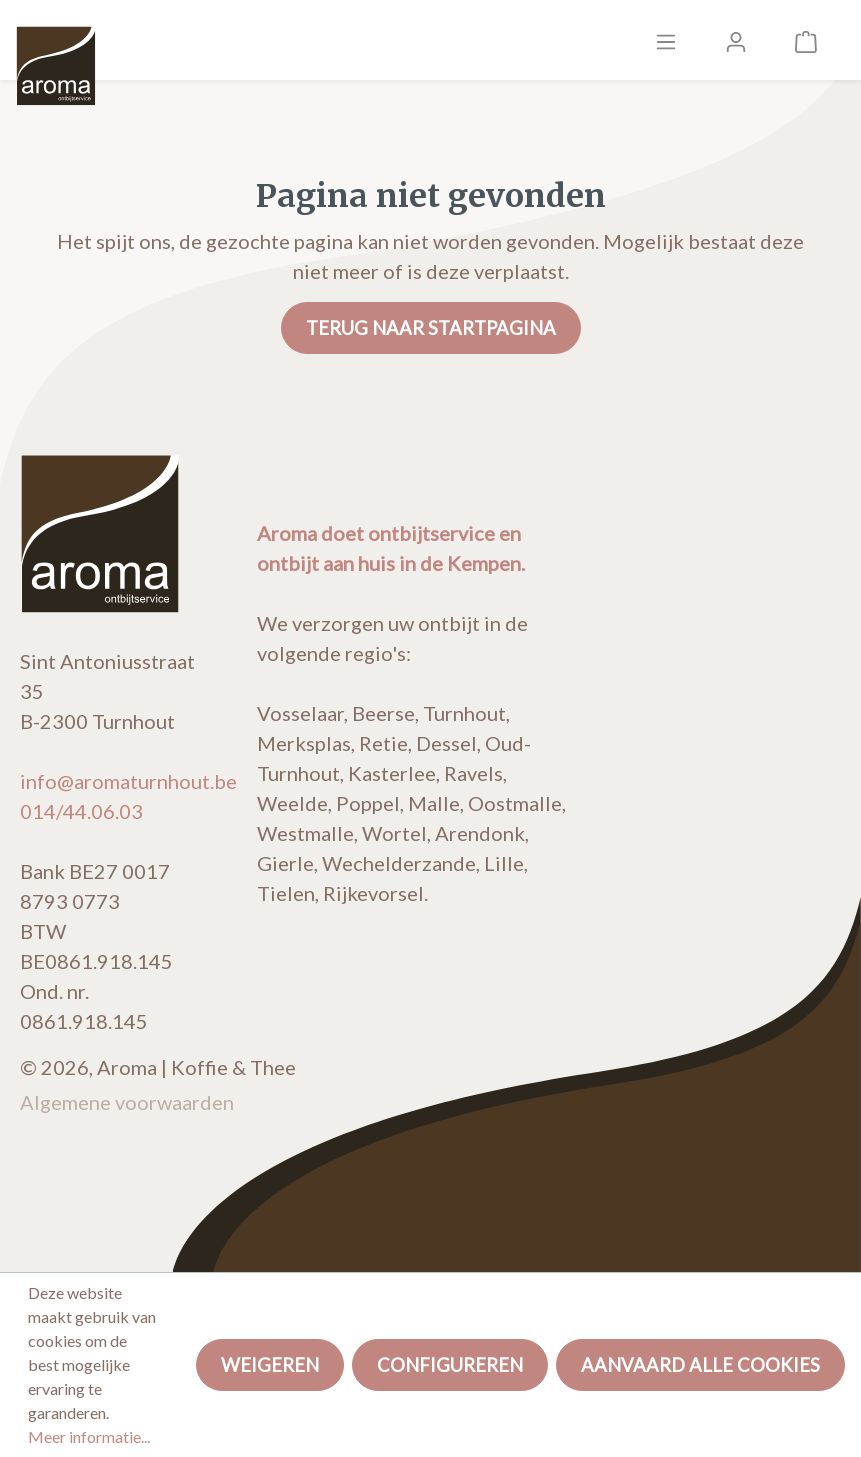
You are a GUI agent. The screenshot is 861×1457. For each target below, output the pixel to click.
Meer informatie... (89, 1436)
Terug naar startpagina (431, 328)
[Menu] (666, 40)
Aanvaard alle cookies (700, 1365)
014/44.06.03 (81, 811)
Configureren (450, 1365)
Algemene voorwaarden (127, 1102)
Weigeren (270, 1365)
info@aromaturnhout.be (128, 781)
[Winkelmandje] (806, 40)
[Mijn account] (736, 40)
